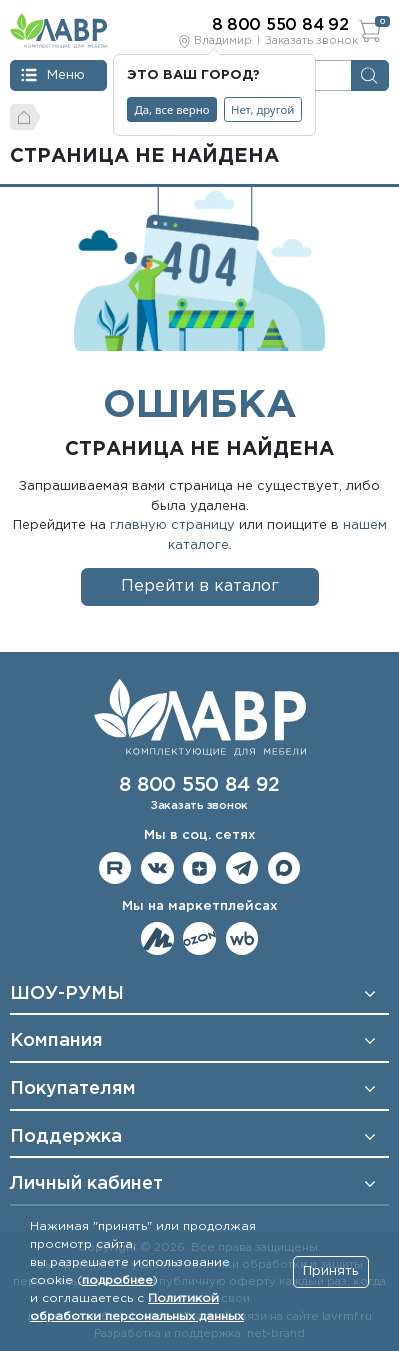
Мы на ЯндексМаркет (157, 938)
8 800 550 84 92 (199, 785)
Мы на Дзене (199, 868)
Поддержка (66, 1137)
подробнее (117, 1280)
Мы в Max (284, 868)
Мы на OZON (199, 938)
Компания (56, 1041)
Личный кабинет (86, 1184)
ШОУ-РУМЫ (67, 994)
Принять (330, 1271)
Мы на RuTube (115, 868)
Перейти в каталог (200, 586)
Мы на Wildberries (242, 938)
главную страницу (172, 525)
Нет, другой (262, 109)
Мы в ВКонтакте (157, 868)
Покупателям (73, 1089)
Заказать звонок (311, 41)
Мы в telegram (242, 868)
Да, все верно (172, 109)
